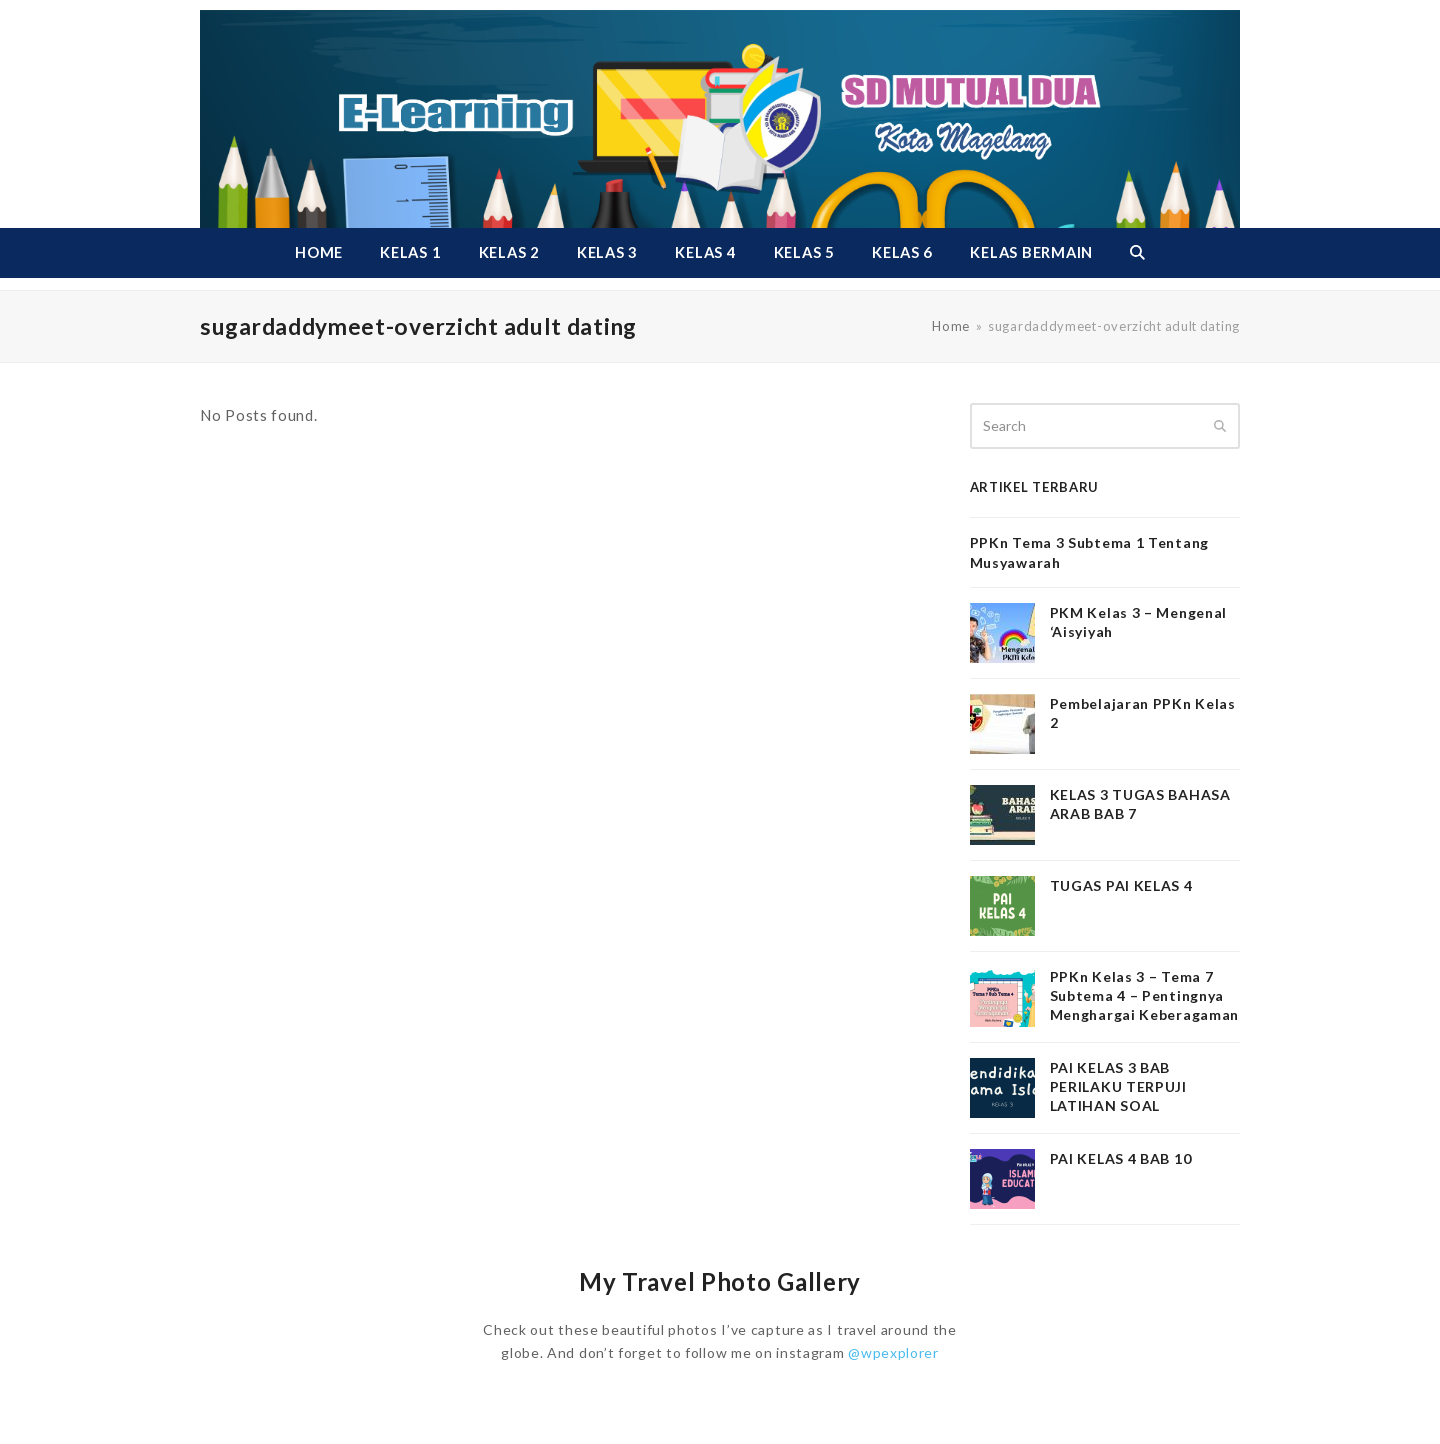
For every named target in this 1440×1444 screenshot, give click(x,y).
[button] (1137, 253)
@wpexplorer (893, 1352)
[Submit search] (1220, 426)
